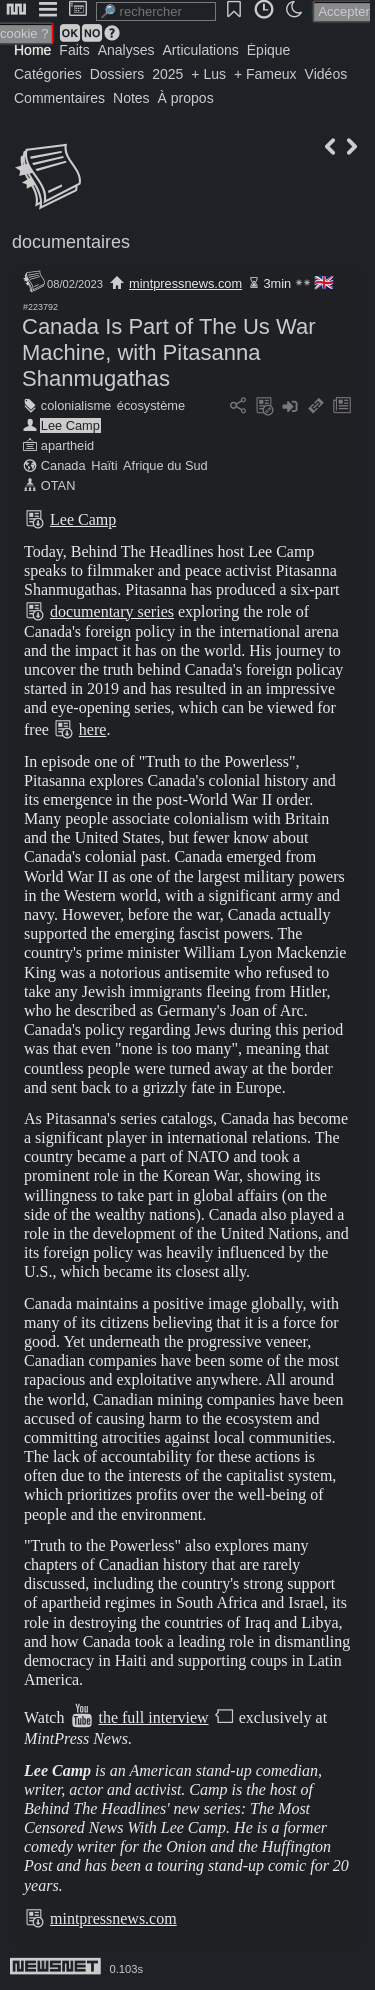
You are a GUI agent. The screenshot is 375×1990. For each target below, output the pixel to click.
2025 (167, 74)
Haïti (104, 465)
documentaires (71, 242)
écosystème (151, 405)
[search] (156, 11)
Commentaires (59, 98)
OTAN (58, 485)
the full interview (153, 1717)
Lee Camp (70, 425)
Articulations (201, 50)
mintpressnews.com (185, 283)
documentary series (112, 611)
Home (32, 50)
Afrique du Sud (165, 465)
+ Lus (208, 74)
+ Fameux (265, 74)
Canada (63, 465)
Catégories (48, 74)
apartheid (67, 445)
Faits (74, 50)
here (93, 729)
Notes (131, 98)
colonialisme (76, 405)
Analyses (126, 50)
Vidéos (326, 74)
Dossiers (117, 74)
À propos (186, 98)
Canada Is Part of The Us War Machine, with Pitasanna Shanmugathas (168, 352)
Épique (269, 50)
